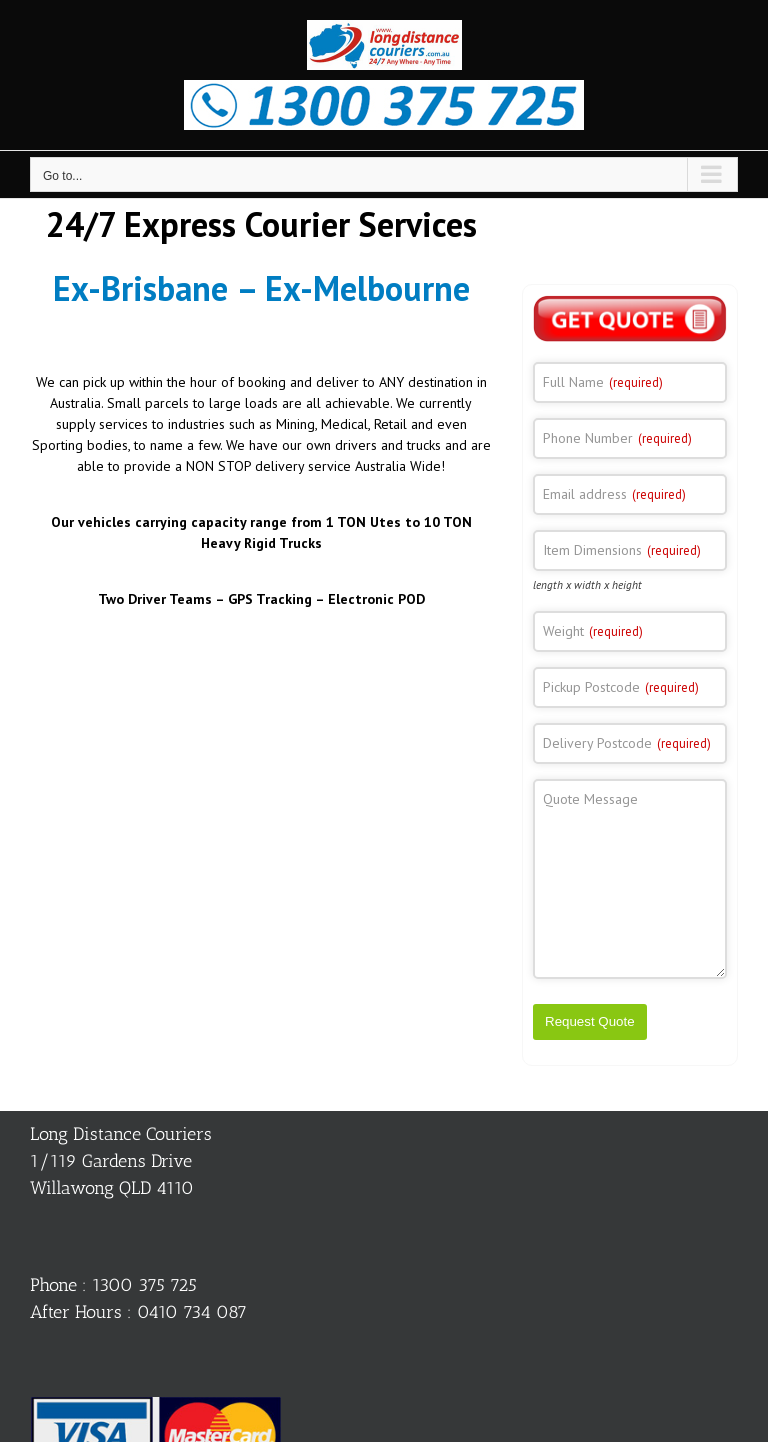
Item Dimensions (622, 550)
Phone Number (617, 438)
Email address (614, 494)
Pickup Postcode (621, 687)
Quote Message (590, 799)
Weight (593, 631)
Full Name (603, 382)
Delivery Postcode (627, 743)
